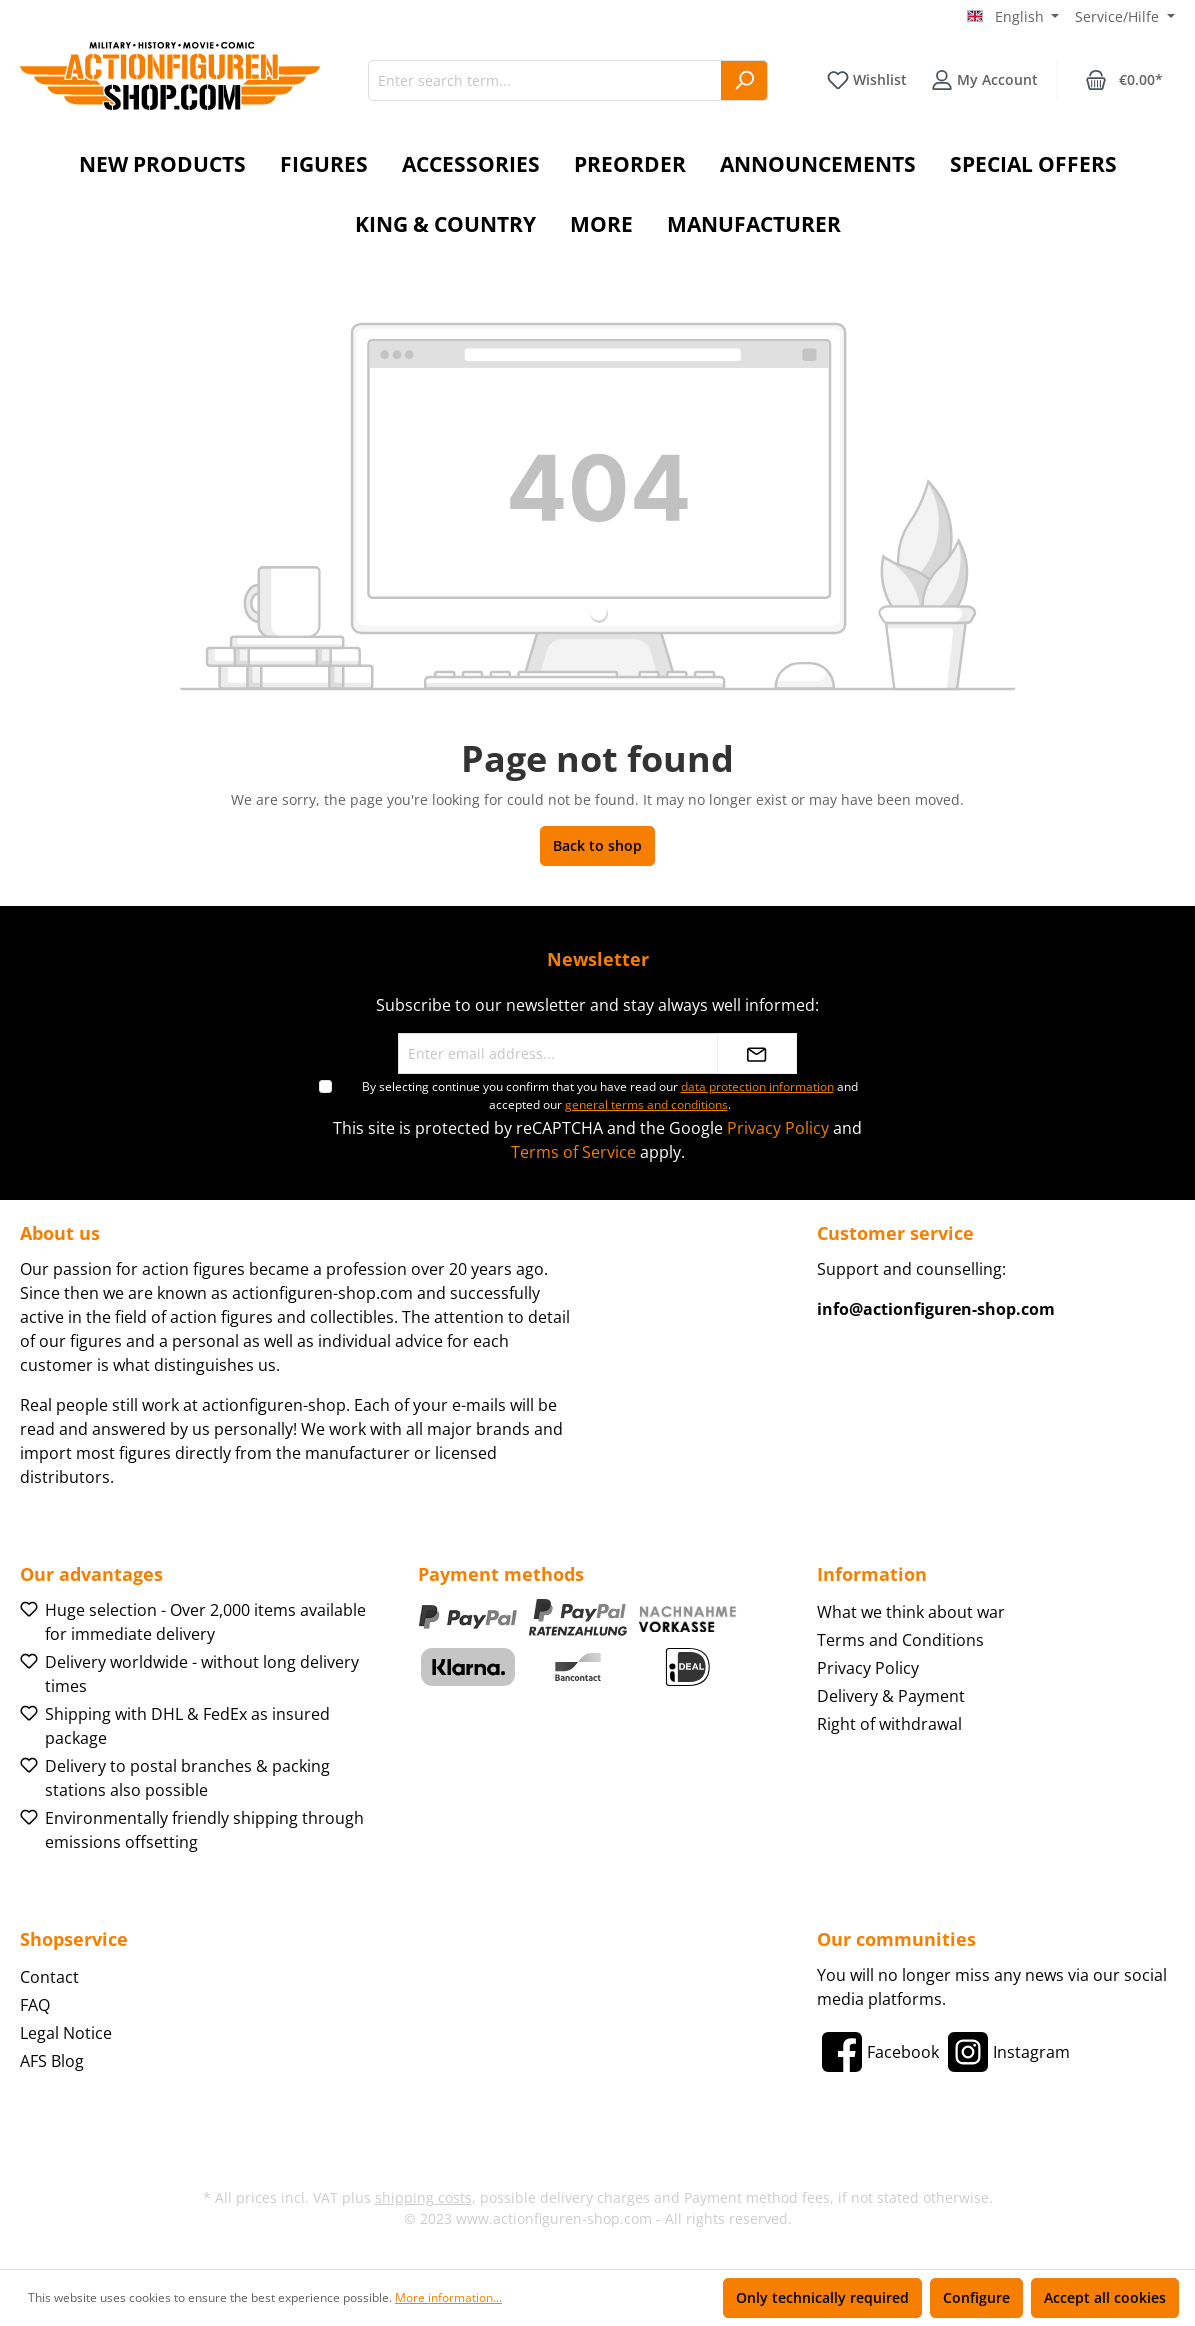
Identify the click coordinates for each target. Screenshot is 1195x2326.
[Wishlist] (867, 80)
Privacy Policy (778, 1128)
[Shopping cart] (1124, 80)
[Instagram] (1006, 2052)
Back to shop (597, 845)
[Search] (744, 80)
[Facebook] (878, 2052)
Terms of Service (573, 1152)
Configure (976, 2297)
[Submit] (757, 1053)
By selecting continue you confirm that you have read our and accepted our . (610, 1095)
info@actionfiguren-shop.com (936, 1309)
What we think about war (911, 1612)
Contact (49, 1977)
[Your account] (984, 80)
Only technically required (822, 2297)
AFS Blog (52, 2061)
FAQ (35, 2005)
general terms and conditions (646, 1104)
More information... (448, 2297)
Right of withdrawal (889, 1724)
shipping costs (423, 2197)
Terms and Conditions (900, 1640)
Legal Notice (66, 2033)
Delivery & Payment (891, 1696)
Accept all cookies (1105, 2297)
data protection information (757, 1086)
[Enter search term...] (545, 80)
